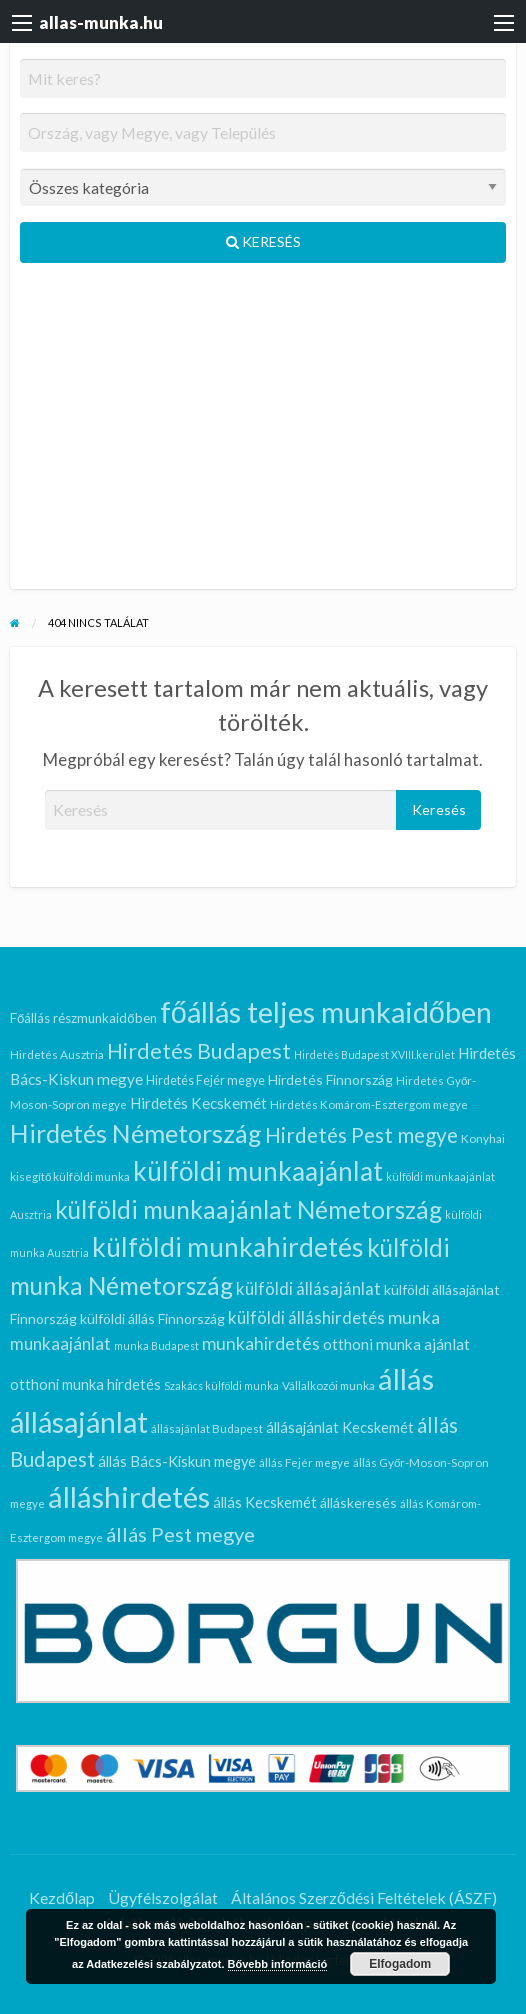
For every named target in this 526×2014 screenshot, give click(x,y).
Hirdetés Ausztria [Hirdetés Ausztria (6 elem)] (57, 1054)
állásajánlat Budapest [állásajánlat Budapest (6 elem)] (207, 1428)
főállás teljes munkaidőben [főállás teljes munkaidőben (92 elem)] (326, 1012)
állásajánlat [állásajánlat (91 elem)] (79, 1422)
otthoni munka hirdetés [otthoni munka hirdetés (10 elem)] (85, 1384)
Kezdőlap (62, 1897)
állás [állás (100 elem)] (406, 1378)
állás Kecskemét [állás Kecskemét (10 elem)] (265, 1502)
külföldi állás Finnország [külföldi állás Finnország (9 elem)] (152, 1318)
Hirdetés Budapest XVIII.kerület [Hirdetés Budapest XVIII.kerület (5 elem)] (374, 1054)
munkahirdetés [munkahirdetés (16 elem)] (261, 1343)
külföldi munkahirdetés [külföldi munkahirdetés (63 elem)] (228, 1247)
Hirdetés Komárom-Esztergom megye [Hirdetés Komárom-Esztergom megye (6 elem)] (369, 1104)
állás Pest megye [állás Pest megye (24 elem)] (180, 1534)
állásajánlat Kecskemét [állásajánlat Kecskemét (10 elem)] (340, 1427)
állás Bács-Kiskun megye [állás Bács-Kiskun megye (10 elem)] (177, 1461)
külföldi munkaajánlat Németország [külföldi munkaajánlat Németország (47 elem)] (248, 1209)
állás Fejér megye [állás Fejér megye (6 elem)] (304, 1462)
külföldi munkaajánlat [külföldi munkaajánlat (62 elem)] (258, 1171)
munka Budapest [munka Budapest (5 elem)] (156, 1345)
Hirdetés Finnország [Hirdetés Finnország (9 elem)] (330, 1079)
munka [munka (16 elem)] (414, 1317)
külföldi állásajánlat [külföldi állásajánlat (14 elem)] (308, 1288)
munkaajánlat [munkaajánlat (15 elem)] (60, 1343)
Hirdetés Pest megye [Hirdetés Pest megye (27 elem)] (361, 1134)
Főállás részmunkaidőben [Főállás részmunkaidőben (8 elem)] (83, 1018)
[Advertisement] (263, 434)
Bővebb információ (278, 1964)
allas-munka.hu (101, 22)
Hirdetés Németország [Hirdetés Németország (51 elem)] (136, 1133)
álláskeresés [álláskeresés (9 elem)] (358, 1502)
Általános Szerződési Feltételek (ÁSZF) (364, 1897)
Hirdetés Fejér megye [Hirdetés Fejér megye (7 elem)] (205, 1080)
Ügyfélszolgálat (163, 1897)
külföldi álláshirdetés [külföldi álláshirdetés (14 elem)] (306, 1317)
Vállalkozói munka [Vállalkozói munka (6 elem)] (328, 1385)
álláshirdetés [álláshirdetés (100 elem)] (129, 1496)
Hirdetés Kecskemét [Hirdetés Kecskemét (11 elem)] (198, 1103)
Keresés (263, 241)
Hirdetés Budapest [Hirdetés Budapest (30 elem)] (199, 1051)
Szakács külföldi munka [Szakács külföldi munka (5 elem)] (221, 1385)
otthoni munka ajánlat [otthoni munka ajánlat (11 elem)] (396, 1344)
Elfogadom (400, 1964)
